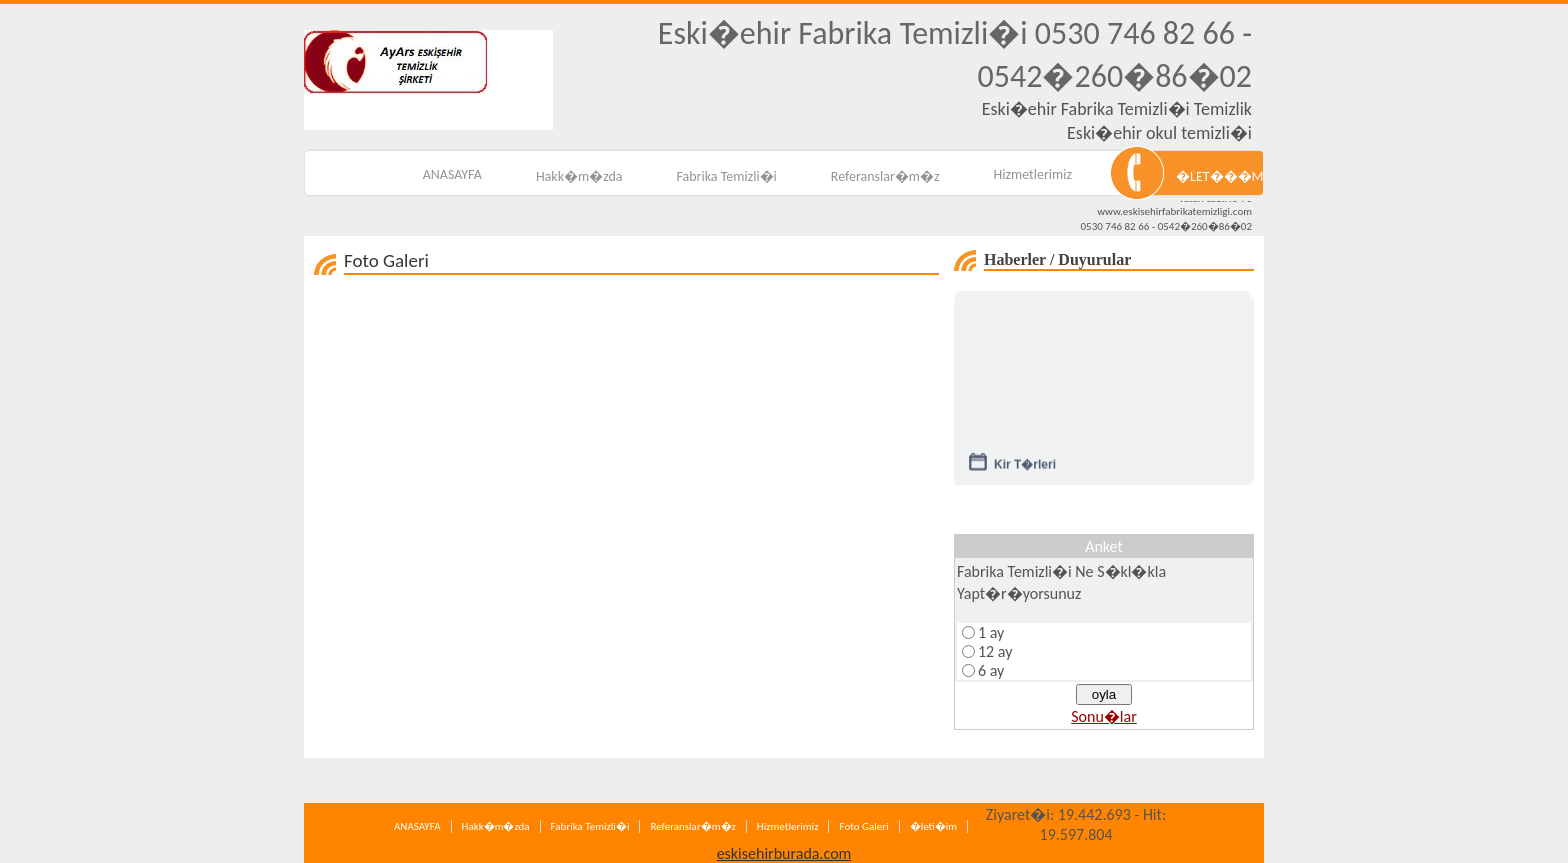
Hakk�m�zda (579, 176)
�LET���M (1219, 176)
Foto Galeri (863, 826)
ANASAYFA (452, 174)
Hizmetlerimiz (1033, 174)
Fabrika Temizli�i (727, 176)
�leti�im (933, 826)
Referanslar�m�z (885, 176)
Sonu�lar (1104, 716)
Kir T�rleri (1025, 467)
